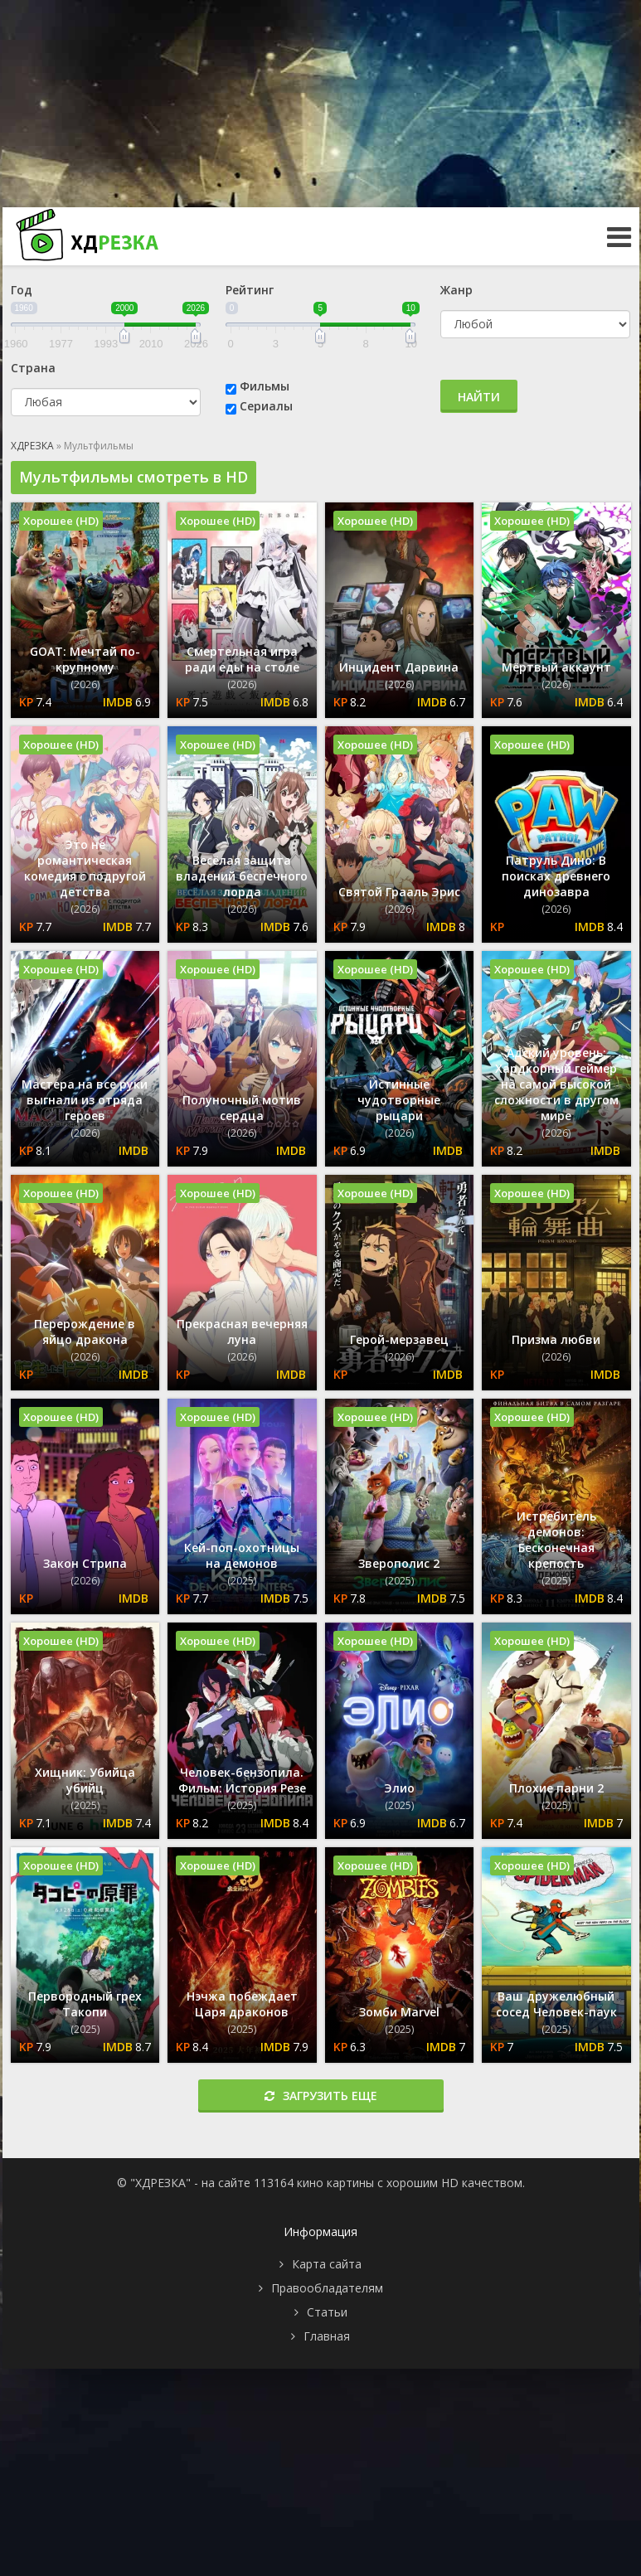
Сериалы (266, 406)
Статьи (327, 2312)
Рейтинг (250, 290)
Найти (479, 397)
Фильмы (264, 386)
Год (21, 290)
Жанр (456, 290)
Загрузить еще (321, 2095)
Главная (327, 2336)
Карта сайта (327, 2264)
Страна (33, 368)
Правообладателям (327, 2288)
